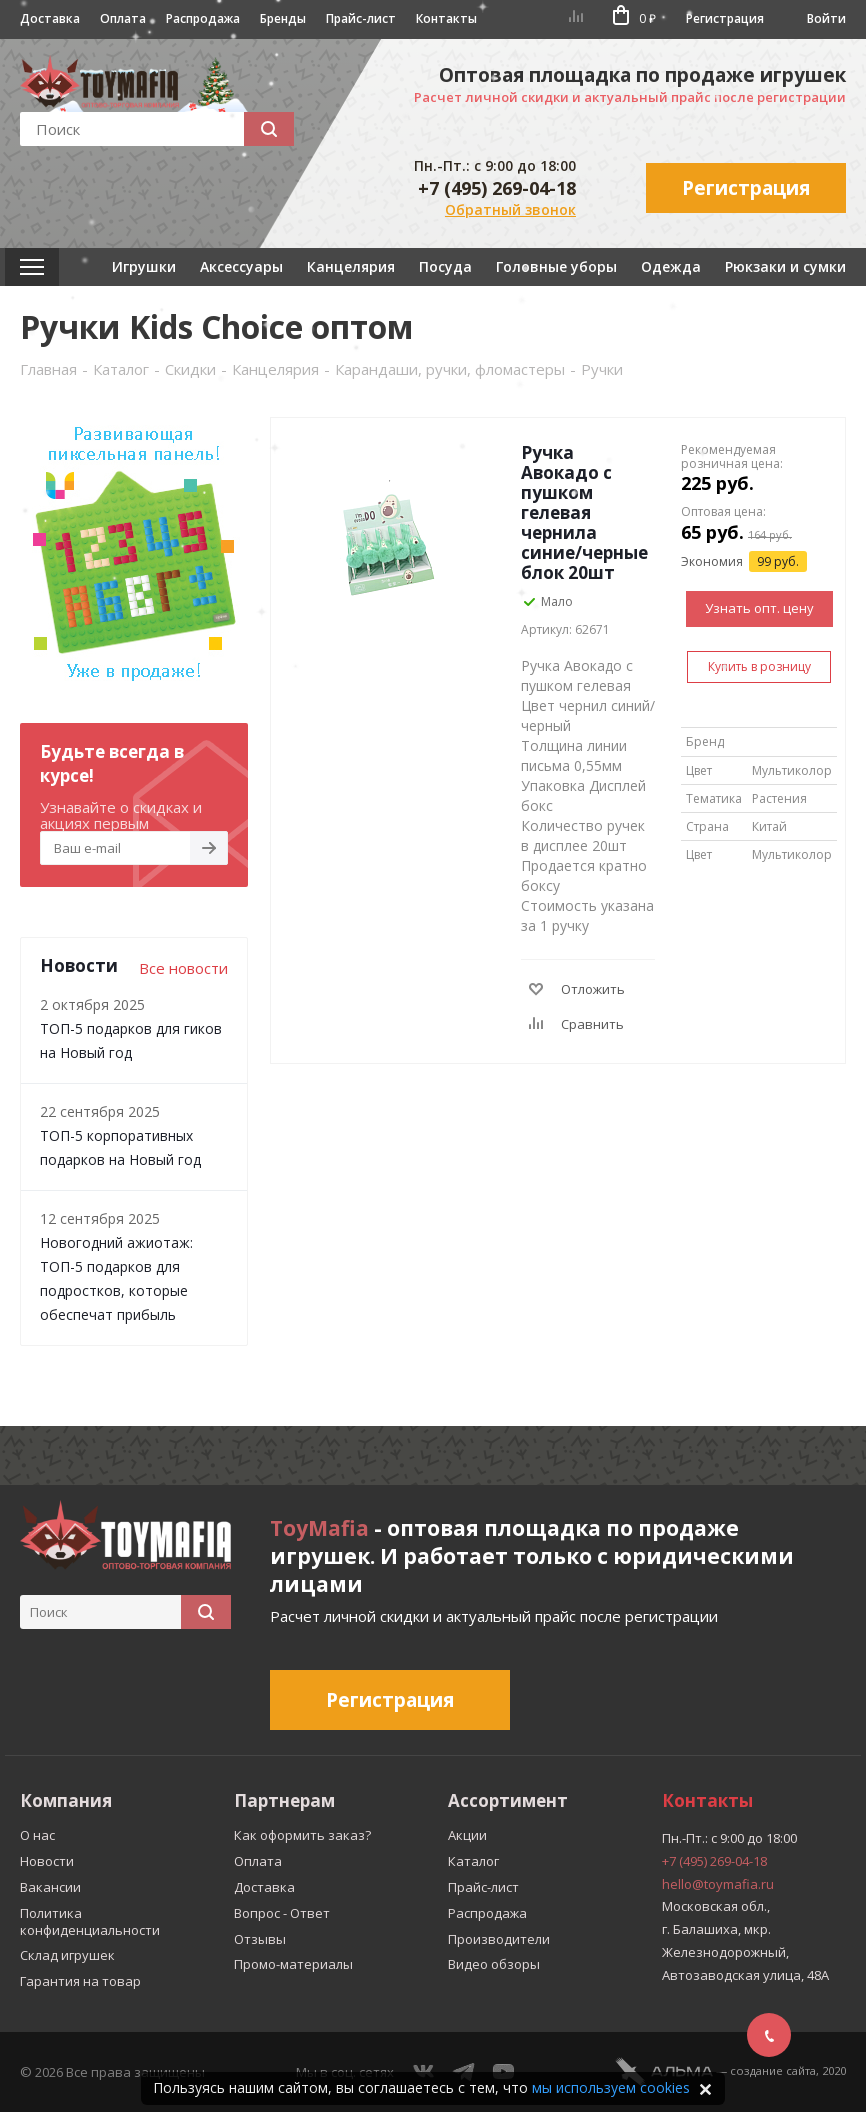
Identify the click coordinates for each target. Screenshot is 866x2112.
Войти (826, 18)
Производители (499, 1939)
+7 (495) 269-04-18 (497, 188)
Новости (47, 1861)
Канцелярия (351, 266)
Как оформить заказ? (302, 1835)
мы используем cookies (611, 2087)
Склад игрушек (67, 1955)
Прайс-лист (361, 18)
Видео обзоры (494, 1964)
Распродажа (203, 18)
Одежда (671, 266)
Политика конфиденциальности (90, 1921)
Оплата (123, 18)
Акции (467, 1835)
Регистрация (725, 18)
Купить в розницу (759, 666)
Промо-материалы (293, 1964)
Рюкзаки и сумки (785, 266)
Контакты (446, 18)
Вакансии (50, 1887)
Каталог (473, 1861)
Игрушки (144, 266)
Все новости (183, 968)
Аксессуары (241, 266)
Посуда (445, 266)
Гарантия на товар (80, 1981)
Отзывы (260, 1939)
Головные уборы (556, 266)
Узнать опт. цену (759, 608)
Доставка (50, 18)
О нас (37, 1835)
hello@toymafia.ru (718, 1884)
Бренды (283, 18)
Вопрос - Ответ (282, 1913)
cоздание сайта (773, 2070)
